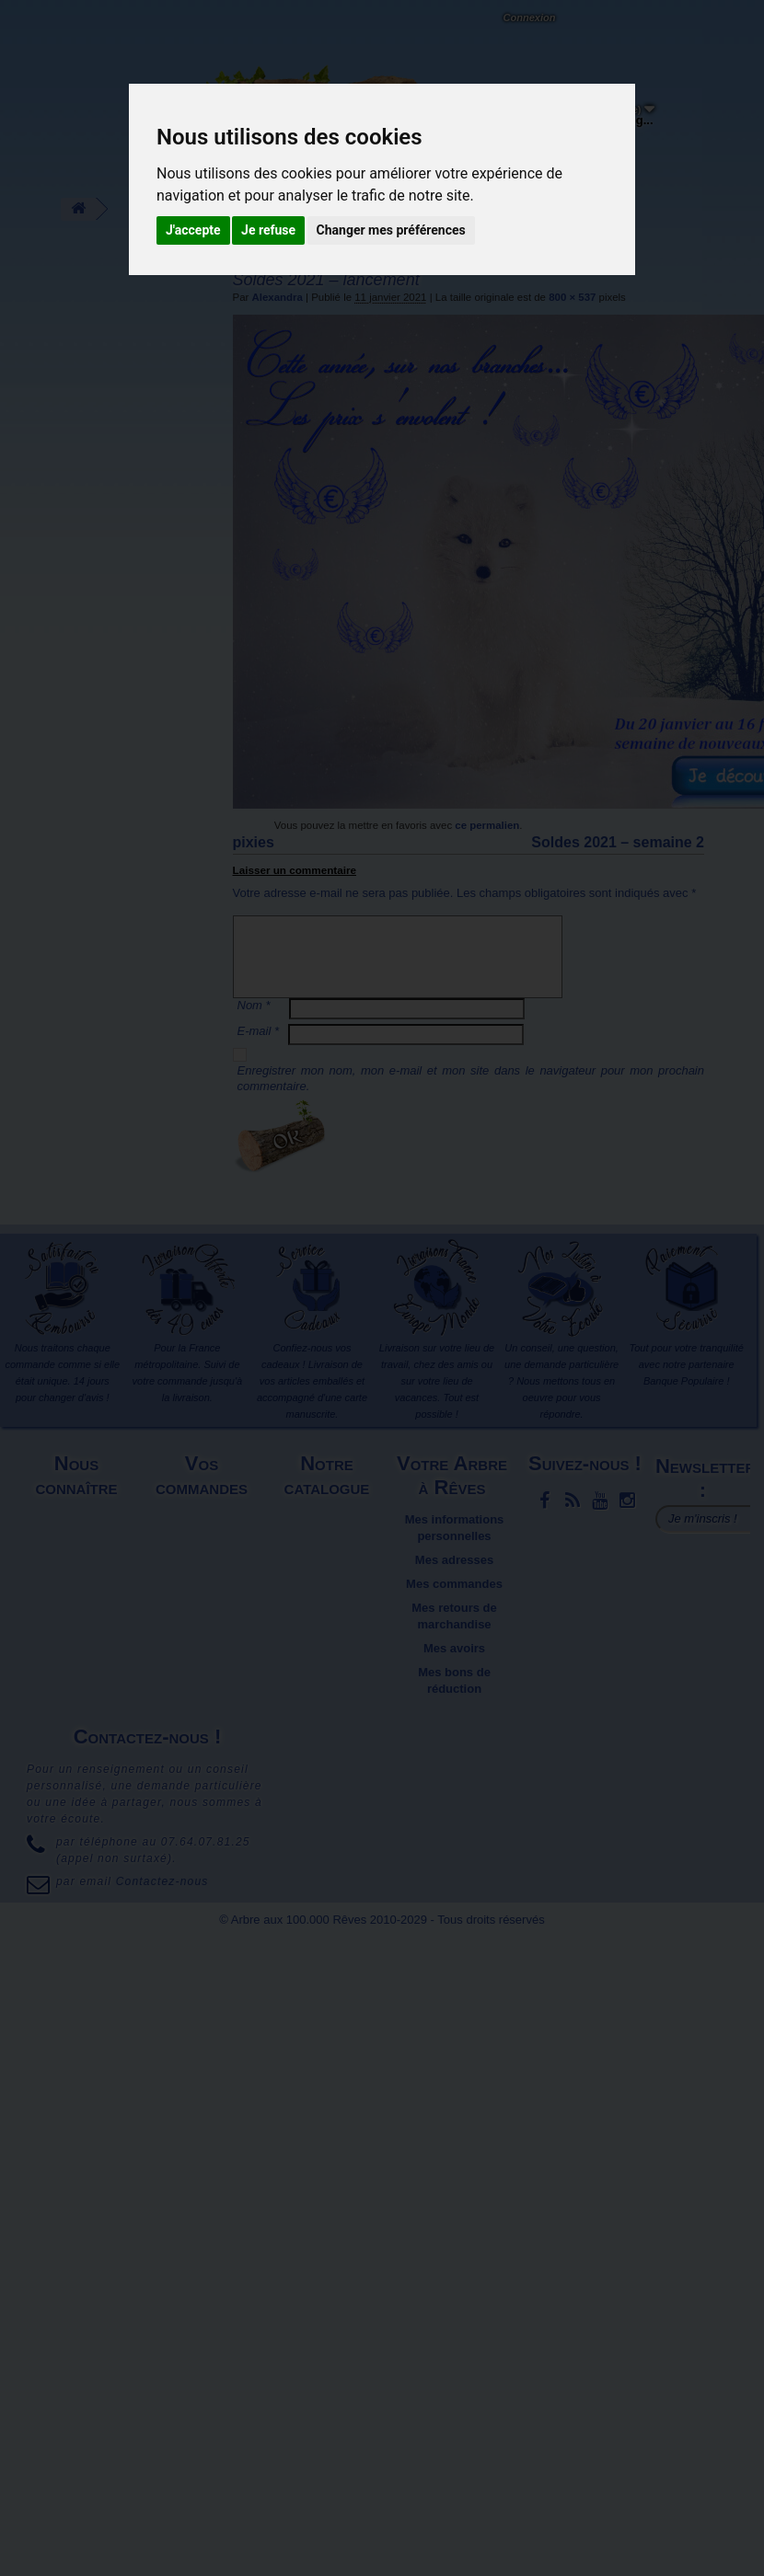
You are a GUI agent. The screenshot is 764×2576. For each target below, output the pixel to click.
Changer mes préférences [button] (391, 230)
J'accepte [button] (193, 230)
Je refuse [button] (268, 230)
